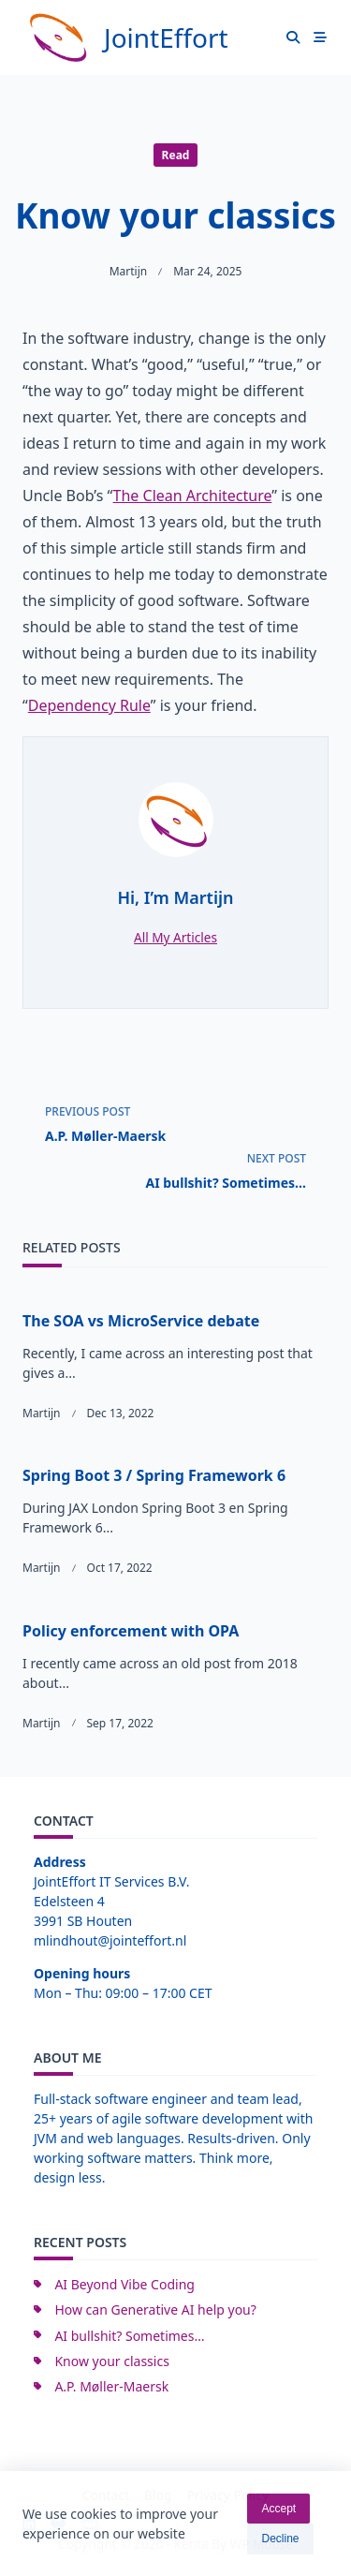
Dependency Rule (89, 705)
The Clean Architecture (192, 495)
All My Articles (175, 937)
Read (176, 155)
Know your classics (111, 2361)
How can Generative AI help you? (155, 2309)
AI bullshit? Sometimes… (129, 2336)
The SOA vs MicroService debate (140, 1320)
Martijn (129, 271)
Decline (280, 2544)
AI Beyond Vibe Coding (124, 2284)
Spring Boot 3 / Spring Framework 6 (153, 1475)
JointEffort (166, 37)
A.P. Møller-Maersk (111, 2386)
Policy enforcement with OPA (130, 1631)
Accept (278, 2514)
